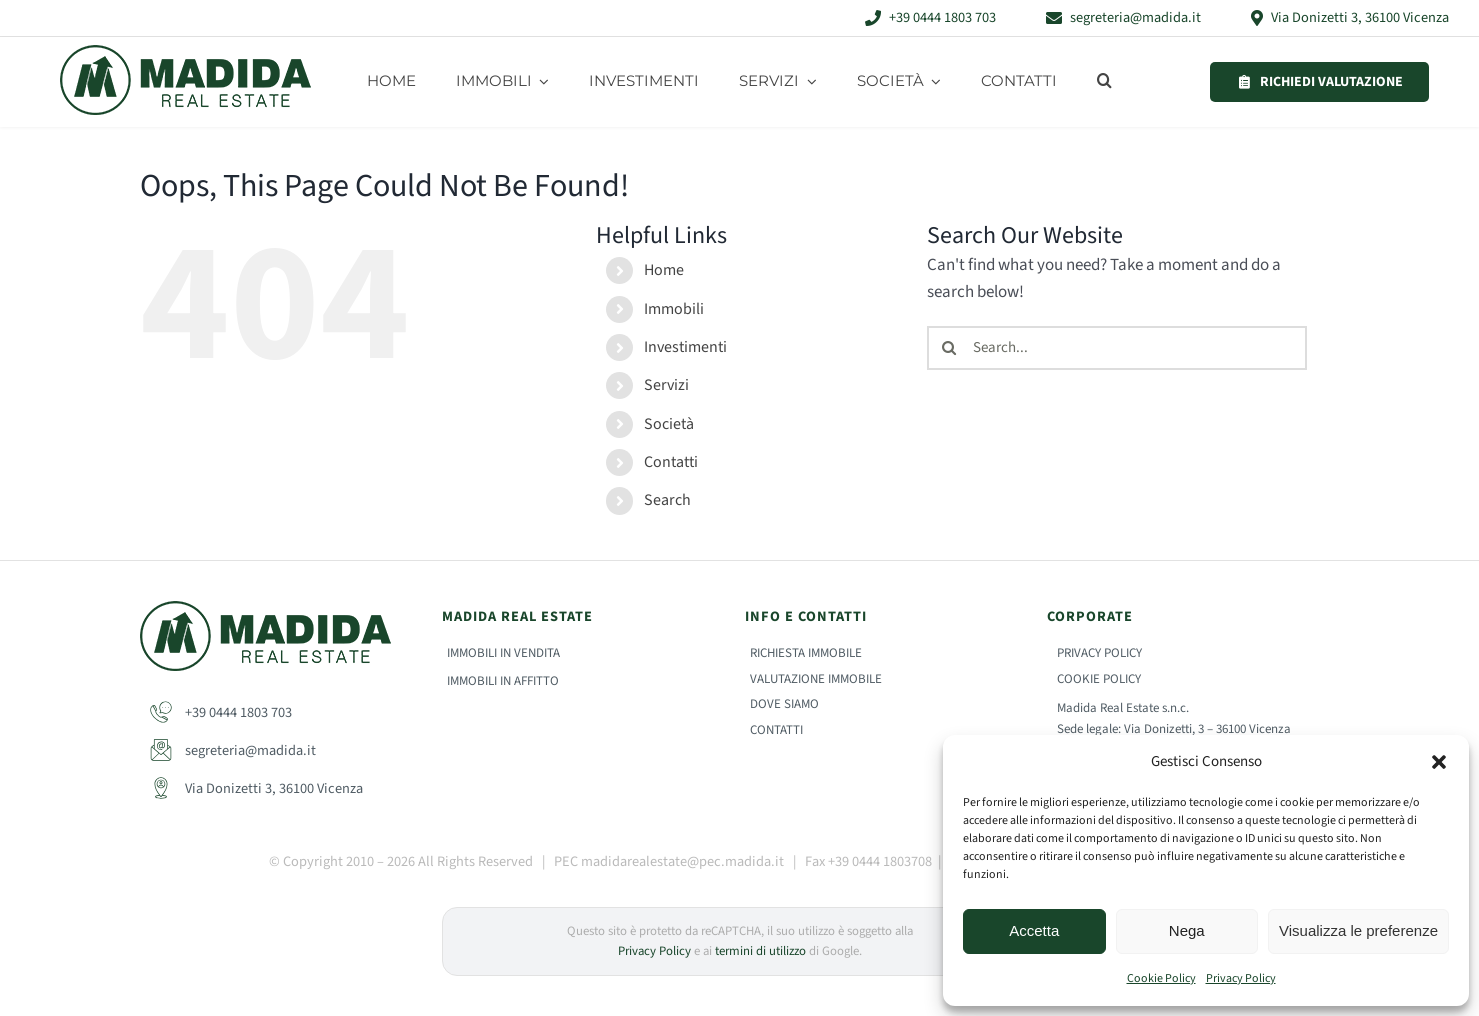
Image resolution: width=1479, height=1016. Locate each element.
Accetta (1034, 930)
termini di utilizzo (760, 951)
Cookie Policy (1161, 978)
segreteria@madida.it (233, 750)
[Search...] (1117, 348)
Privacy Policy (1241, 978)
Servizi (666, 385)
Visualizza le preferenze (1358, 930)
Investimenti (685, 347)
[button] (1439, 762)
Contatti (671, 462)
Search (667, 500)
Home (664, 270)
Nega (1187, 930)
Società (669, 424)
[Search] (949, 348)
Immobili (674, 309)
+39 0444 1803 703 (221, 712)
